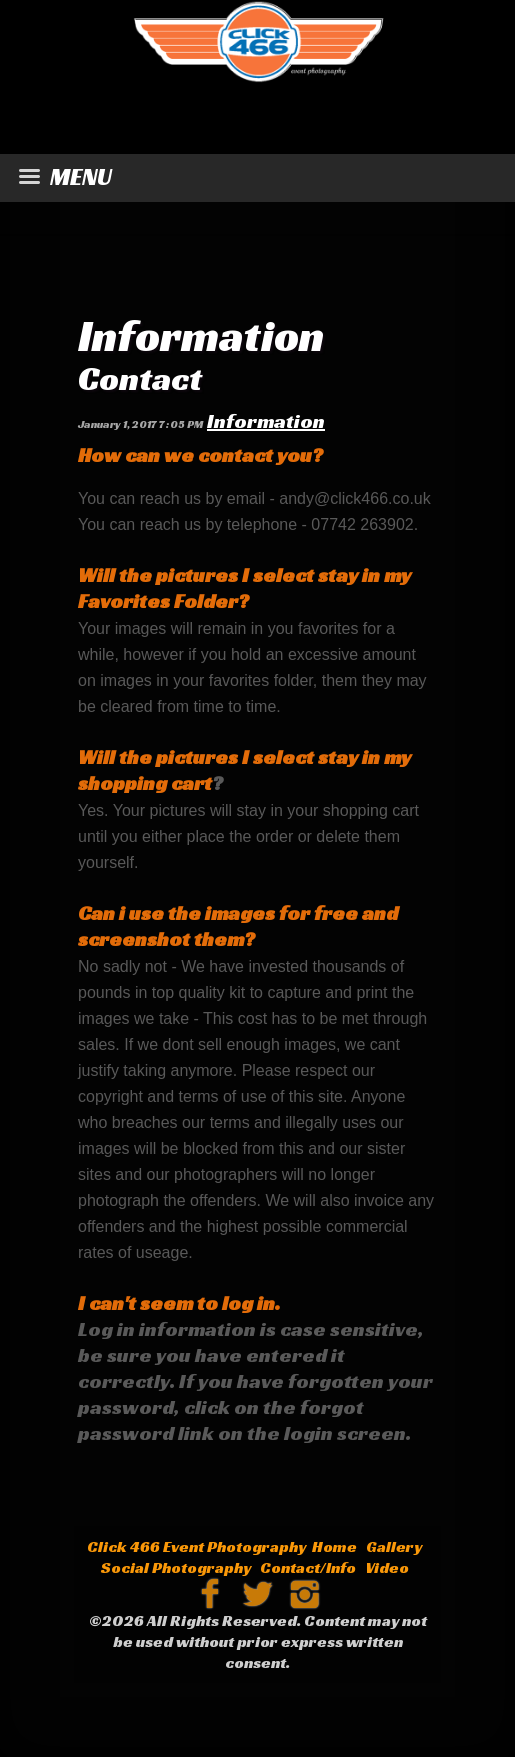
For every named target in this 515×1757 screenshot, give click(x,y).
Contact (140, 378)
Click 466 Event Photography (196, 1546)
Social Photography (176, 1567)
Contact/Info (308, 1567)
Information (201, 335)
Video (387, 1567)
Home (334, 1546)
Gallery (394, 1546)
